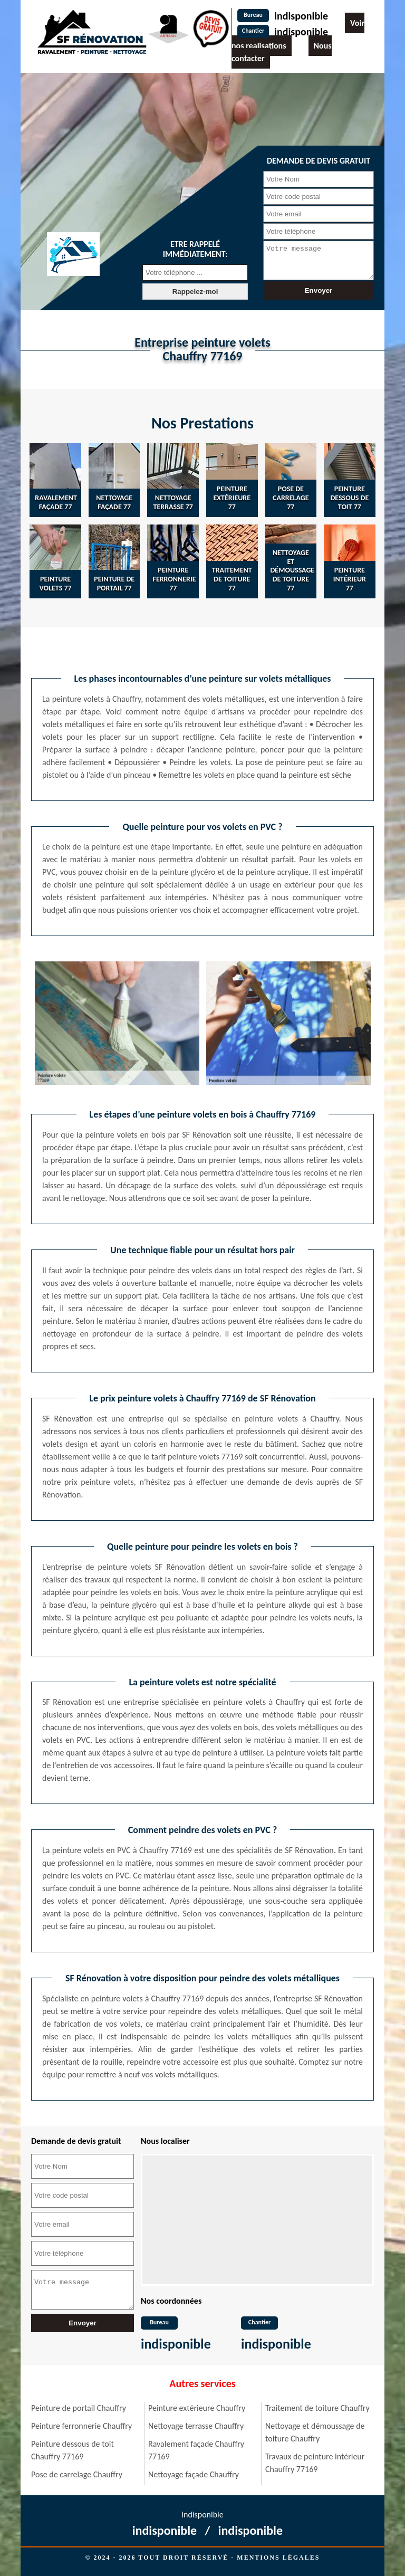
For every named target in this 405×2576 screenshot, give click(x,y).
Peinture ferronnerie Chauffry (81, 2426)
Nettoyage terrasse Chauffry (196, 2426)
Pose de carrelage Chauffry (76, 2474)
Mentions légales (278, 2557)
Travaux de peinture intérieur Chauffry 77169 (314, 2462)
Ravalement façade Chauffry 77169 (196, 2450)
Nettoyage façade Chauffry (193, 2474)
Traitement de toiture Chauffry (317, 2408)
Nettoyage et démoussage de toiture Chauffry (315, 2432)
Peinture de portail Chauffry (78, 2408)
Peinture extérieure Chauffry (196, 2408)
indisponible (301, 15)
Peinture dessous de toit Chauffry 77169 (72, 2450)
